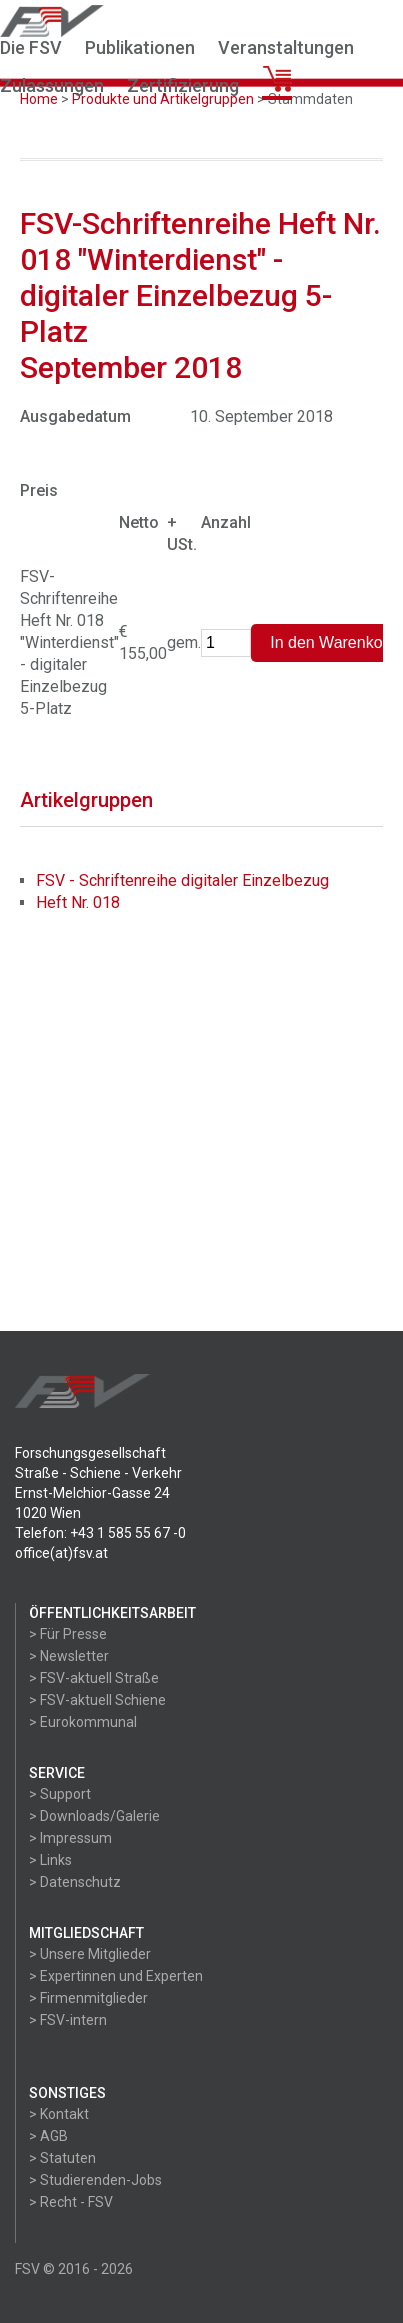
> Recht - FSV (71, 2202)
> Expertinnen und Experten (116, 1976)
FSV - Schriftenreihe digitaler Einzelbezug (182, 880)
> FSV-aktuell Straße (94, 1678)
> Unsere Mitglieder (90, 1954)
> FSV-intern (68, 2020)
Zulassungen (52, 85)
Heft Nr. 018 (78, 902)
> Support (60, 1794)
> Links (50, 1860)
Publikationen (140, 47)
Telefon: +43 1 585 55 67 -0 (100, 1533)
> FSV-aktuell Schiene (97, 1700)
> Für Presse (68, 1634)
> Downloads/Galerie (94, 1816)
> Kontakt (59, 2114)
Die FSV (31, 47)
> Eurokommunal (83, 1722)
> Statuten (62, 2158)
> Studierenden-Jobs (95, 2180)
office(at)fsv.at (61, 1553)
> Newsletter (69, 1656)
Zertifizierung (183, 85)
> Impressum (70, 1838)
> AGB (48, 2136)
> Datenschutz (75, 1882)
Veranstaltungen (286, 47)
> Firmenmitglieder (88, 1998)
